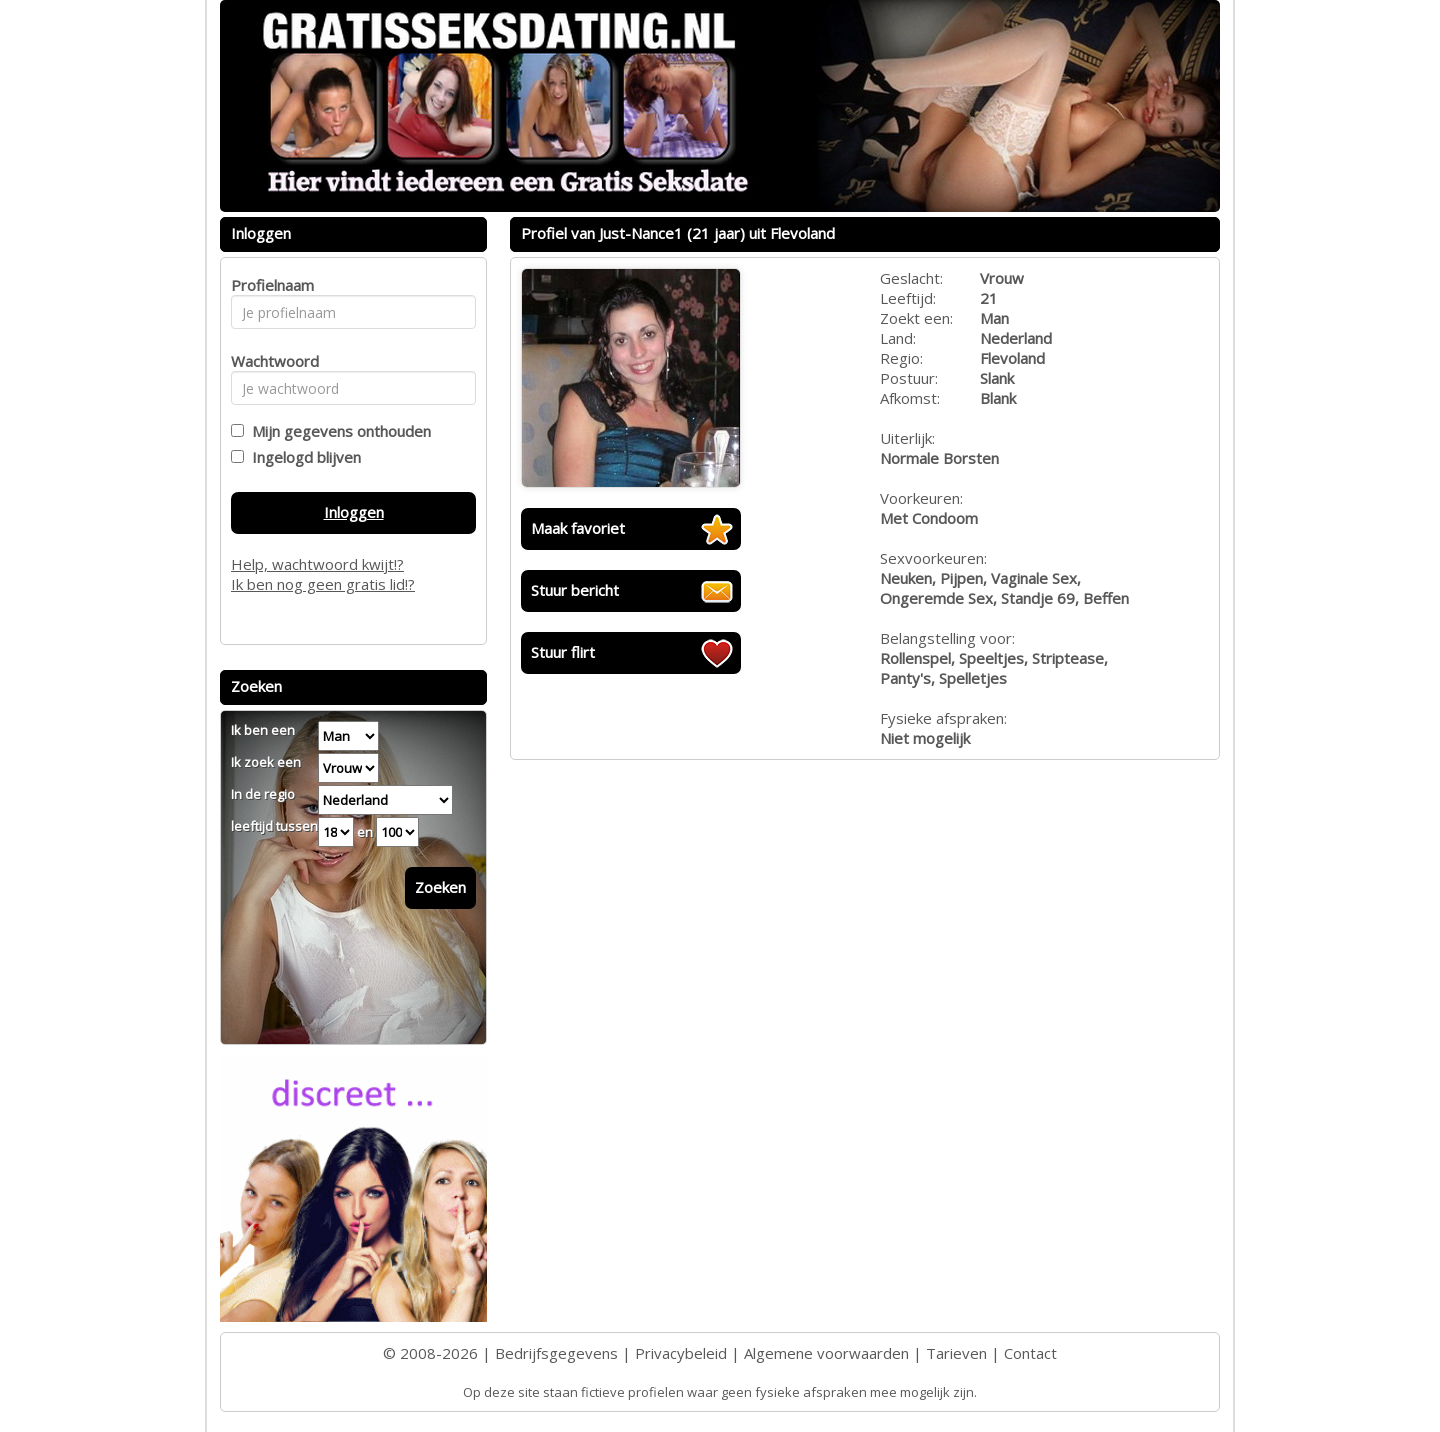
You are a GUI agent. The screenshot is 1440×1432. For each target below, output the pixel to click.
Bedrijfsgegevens (556, 1353)
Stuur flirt (563, 652)
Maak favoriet (578, 528)
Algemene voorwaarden (826, 1353)
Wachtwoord (269, 361)
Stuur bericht (575, 590)
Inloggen (354, 512)
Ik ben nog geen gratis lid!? (323, 584)
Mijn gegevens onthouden (337, 431)
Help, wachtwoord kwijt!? (317, 564)
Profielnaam (269, 285)
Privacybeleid (681, 1353)
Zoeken (440, 887)
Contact (1030, 1353)
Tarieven (956, 1353)
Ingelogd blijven (302, 457)
